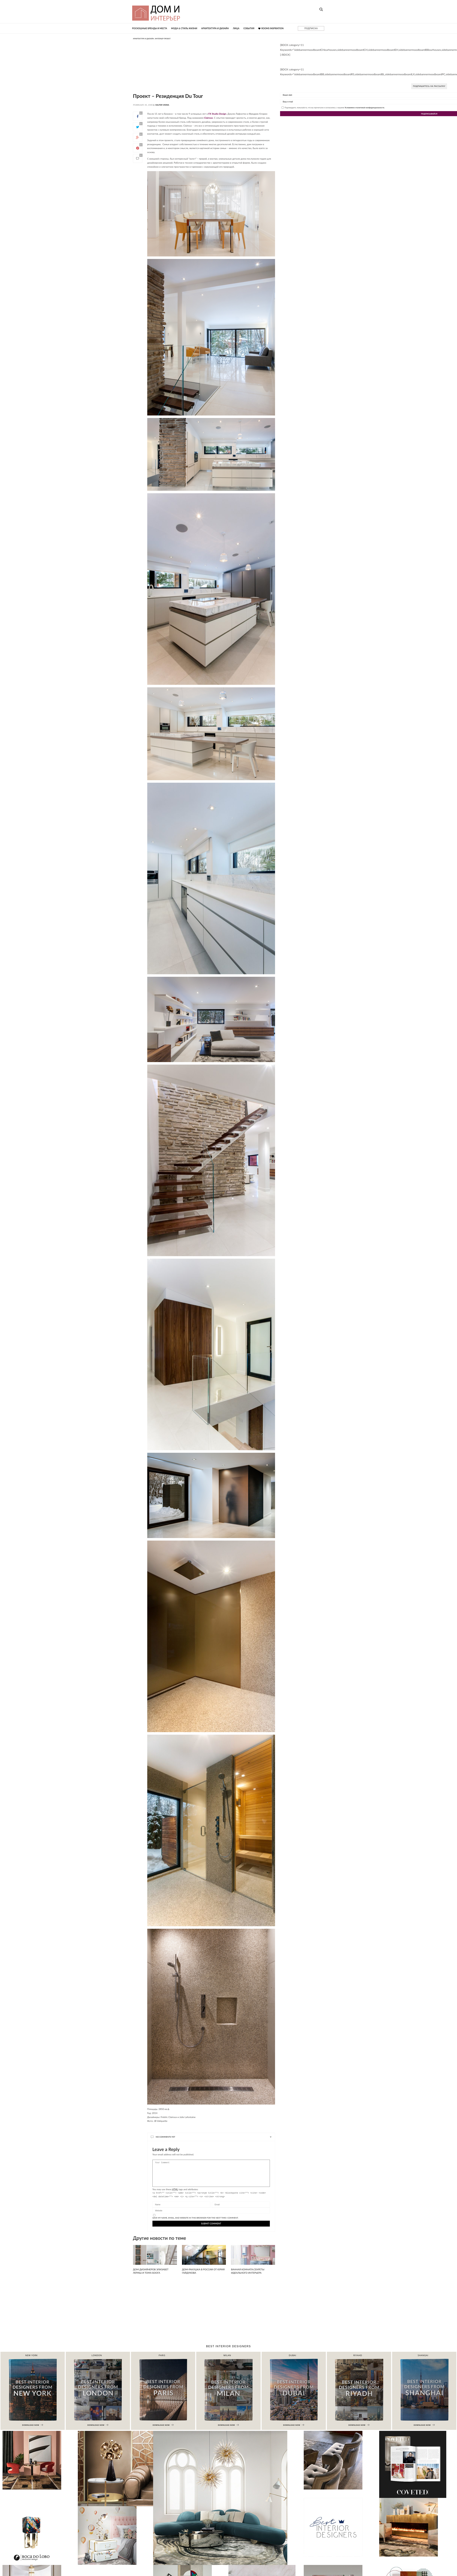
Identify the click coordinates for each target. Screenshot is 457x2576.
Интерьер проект (163, 39)
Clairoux (208, 117)
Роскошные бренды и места (149, 28)
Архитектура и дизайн (215, 28)
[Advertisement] (204, 69)
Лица (236, 28)
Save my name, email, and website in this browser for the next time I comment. (195, 2223)
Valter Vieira (162, 105)
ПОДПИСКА (311, 28)
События (248, 28)
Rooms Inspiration (270, 28)
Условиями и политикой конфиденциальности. (365, 107)
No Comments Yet (165, 2137)
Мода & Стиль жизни (184, 28)
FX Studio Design (217, 113)
